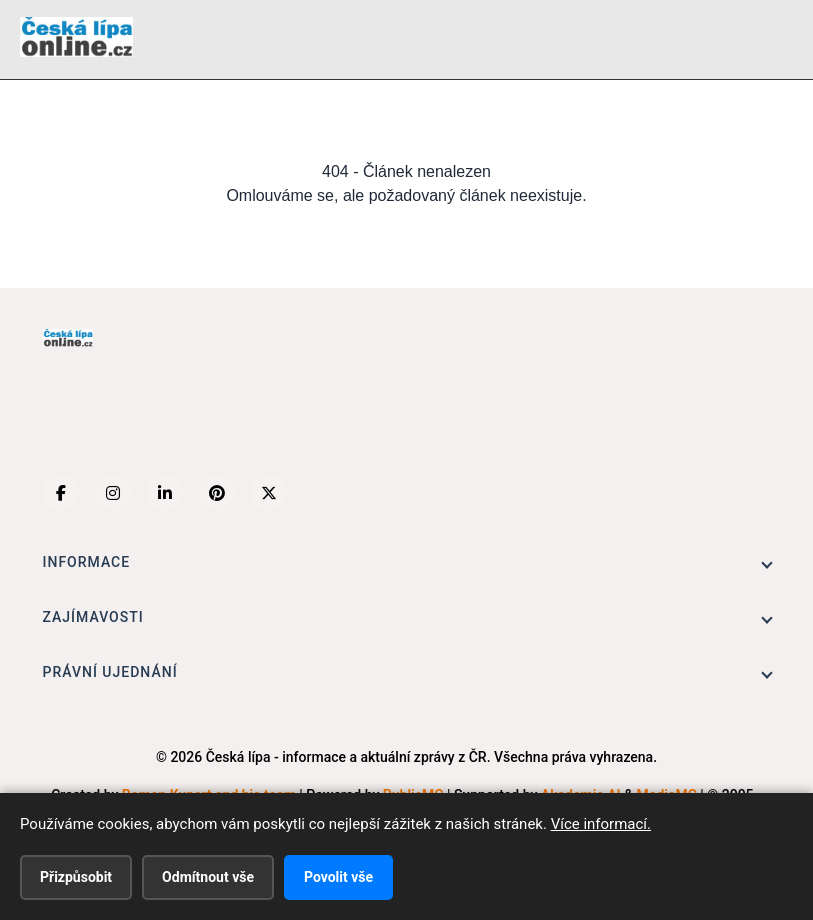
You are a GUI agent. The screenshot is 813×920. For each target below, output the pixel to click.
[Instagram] (113, 493)
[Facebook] (61, 493)
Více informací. (601, 824)
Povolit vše (338, 877)
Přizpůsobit (76, 877)
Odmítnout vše (208, 877)
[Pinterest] (217, 493)
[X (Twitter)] (269, 493)
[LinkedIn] (165, 493)
